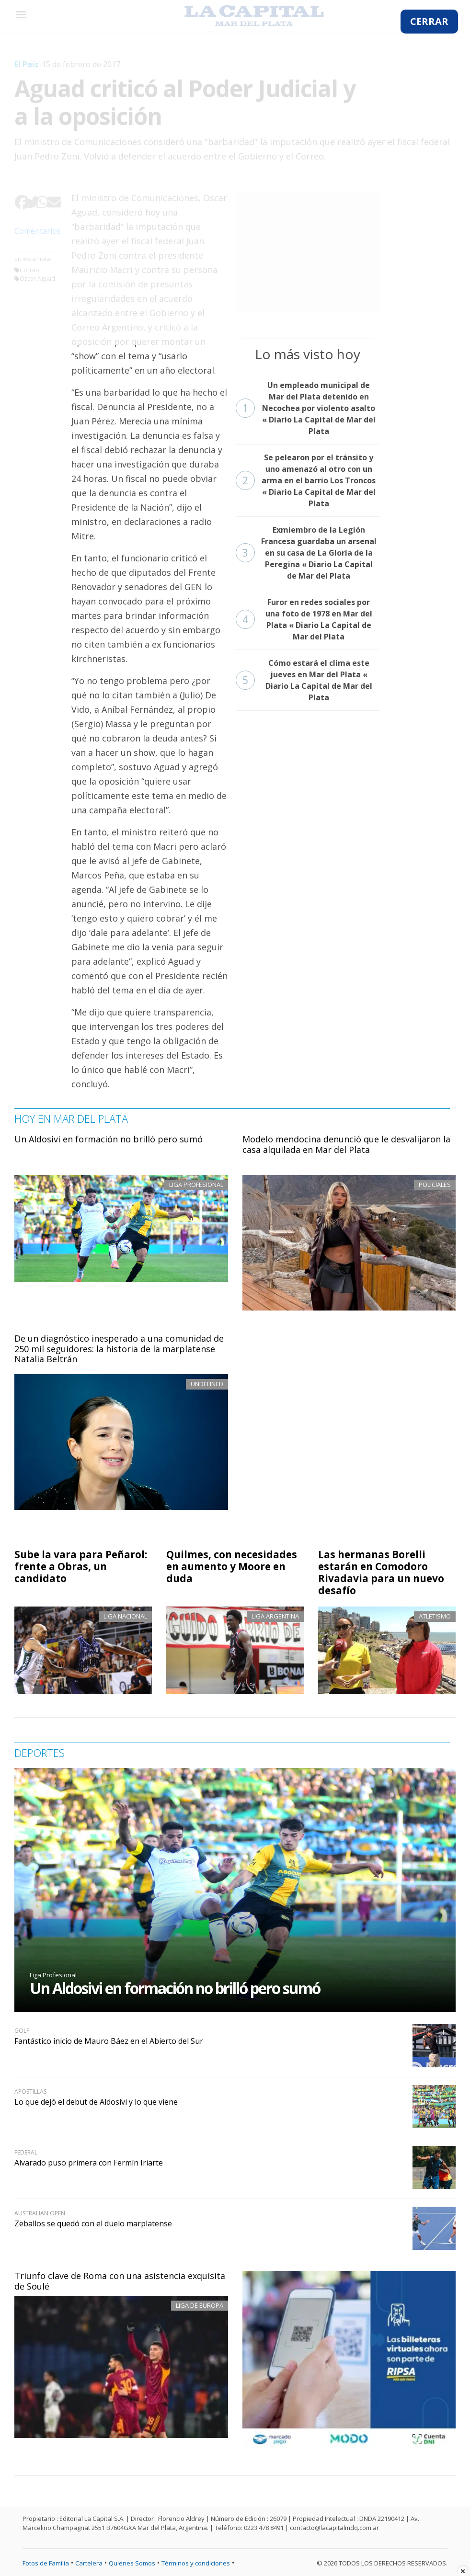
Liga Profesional (53, 1975)
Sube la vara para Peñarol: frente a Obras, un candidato (80, 1566)
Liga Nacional (125, 1616)
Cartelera (89, 2563)
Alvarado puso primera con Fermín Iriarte (88, 2162)
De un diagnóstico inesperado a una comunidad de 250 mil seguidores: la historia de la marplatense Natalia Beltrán (119, 1349)
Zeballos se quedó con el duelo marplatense (93, 2223)
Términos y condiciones (195, 2563)
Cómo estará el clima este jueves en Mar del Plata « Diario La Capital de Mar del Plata (304, 680)
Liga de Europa (199, 2305)
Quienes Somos (132, 2563)
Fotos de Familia (46, 2563)
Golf (21, 2031)
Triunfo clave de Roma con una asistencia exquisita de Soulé (119, 2281)
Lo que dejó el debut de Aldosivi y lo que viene (96, 2102)
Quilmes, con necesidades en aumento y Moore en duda (231, 1566)
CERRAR (429, 21)
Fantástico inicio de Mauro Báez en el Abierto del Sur (108, 2041)
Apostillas (30, 2091)
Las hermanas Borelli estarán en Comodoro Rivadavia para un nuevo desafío (381, 1572)
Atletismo (435, 1616)
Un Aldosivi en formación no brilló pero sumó (108, 1139)
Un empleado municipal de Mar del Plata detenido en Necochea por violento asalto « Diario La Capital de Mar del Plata (306, 408)
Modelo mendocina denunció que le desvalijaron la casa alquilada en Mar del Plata (346, 1144)
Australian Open (39, 2213)
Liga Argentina (275, 1616)
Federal (25, 2152)
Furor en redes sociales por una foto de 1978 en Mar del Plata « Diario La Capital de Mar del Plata (304, 619)
